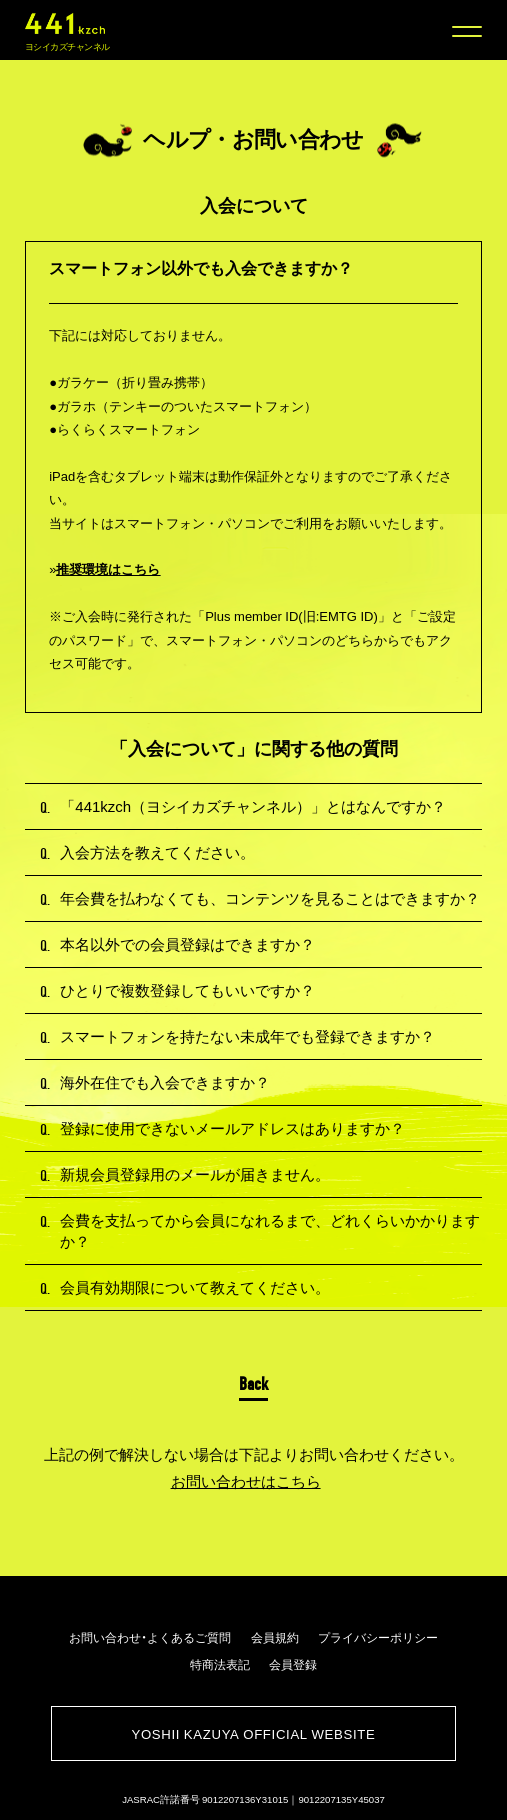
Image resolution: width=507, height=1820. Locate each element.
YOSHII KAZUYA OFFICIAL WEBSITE (254, 1733)
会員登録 (293, 1664)
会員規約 (275, 1637)
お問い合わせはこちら (246, 1481)
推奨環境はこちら (108, 569)
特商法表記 (220, 1664)
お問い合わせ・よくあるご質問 (150, 1637)
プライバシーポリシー (378, 1637)
